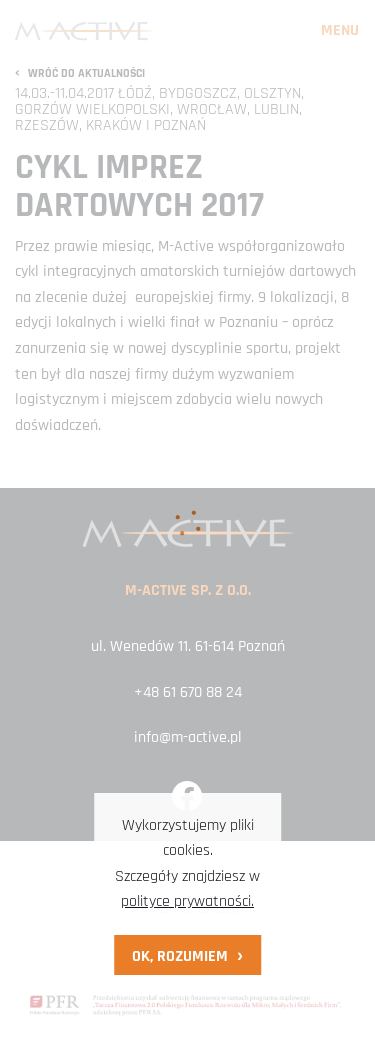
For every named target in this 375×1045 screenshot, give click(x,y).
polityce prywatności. (187, 901)
